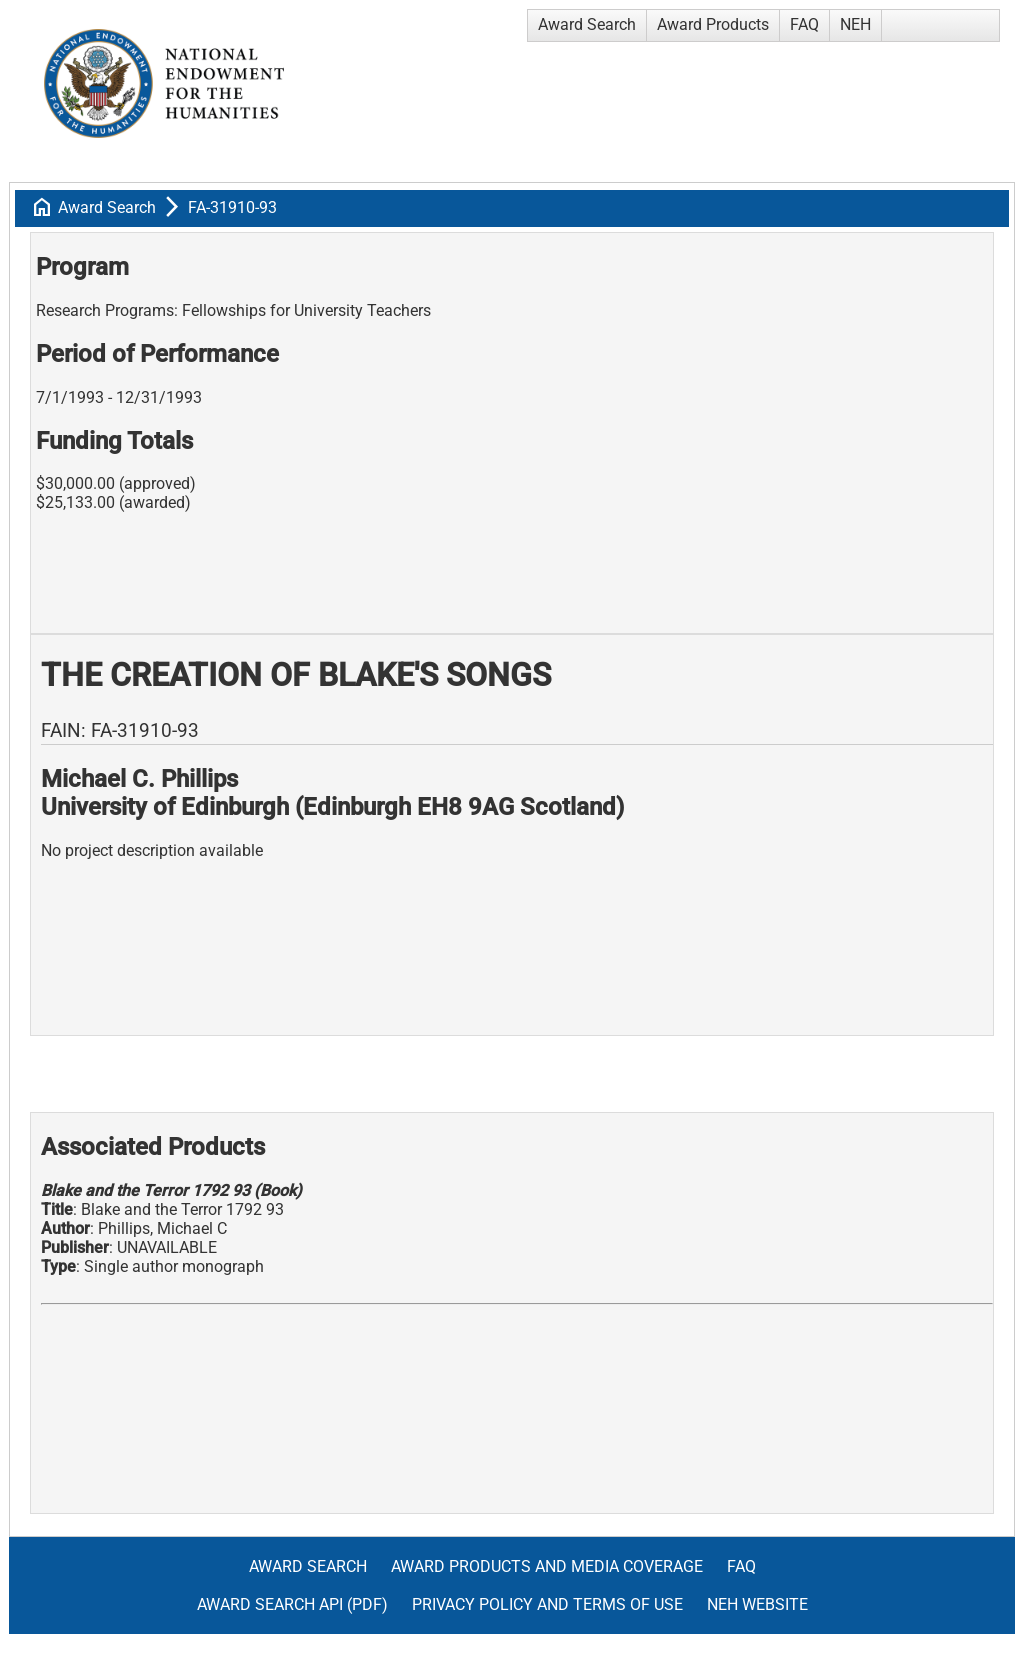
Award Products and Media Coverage (547, 1566)
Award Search (587, 24)
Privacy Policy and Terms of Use (547, 1604)
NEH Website (757, 1604)
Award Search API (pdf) (292, 1604)
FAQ (804, 24)
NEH (855, 24)
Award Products (713, 24)
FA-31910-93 (232, 207)
